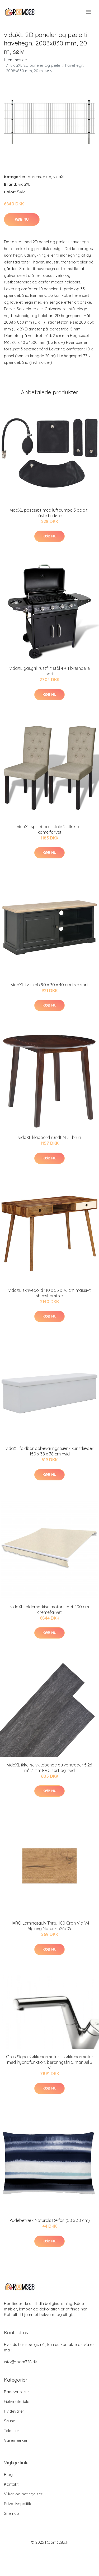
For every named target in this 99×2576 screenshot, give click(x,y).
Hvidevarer (14, 2411)
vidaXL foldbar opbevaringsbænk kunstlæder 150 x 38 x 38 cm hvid (49, 1451)
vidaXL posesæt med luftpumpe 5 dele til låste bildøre (49, 512)
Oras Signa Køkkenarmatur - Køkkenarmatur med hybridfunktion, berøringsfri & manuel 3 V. (49, 2062)
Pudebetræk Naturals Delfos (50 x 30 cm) (50, 2220)
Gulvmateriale (16, 2401)
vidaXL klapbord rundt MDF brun (49, 1137)
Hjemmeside (15, 59)
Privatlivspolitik (17, 2503)
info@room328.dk (20, 2361)
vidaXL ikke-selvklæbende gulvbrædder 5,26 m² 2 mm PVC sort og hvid (49, 1767)
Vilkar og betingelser (23, 2493)
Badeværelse (16, 2391)
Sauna (9, 2420)
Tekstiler (11, 2430)
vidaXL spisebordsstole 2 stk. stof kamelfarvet (49, 829)
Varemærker (39, 176)
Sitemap (11, 2513)
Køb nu (22, 219)
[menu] (89, 12)
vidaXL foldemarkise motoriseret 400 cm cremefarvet (49, 1609)
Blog (8, 2474)
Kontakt (11, 2484)
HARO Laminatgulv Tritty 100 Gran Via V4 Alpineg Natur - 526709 (49, 1925)
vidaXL (59, 176)
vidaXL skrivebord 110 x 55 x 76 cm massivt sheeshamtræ (49, 1293)
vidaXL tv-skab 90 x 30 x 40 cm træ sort (49, 984)
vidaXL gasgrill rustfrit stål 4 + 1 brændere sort (50, 671)
